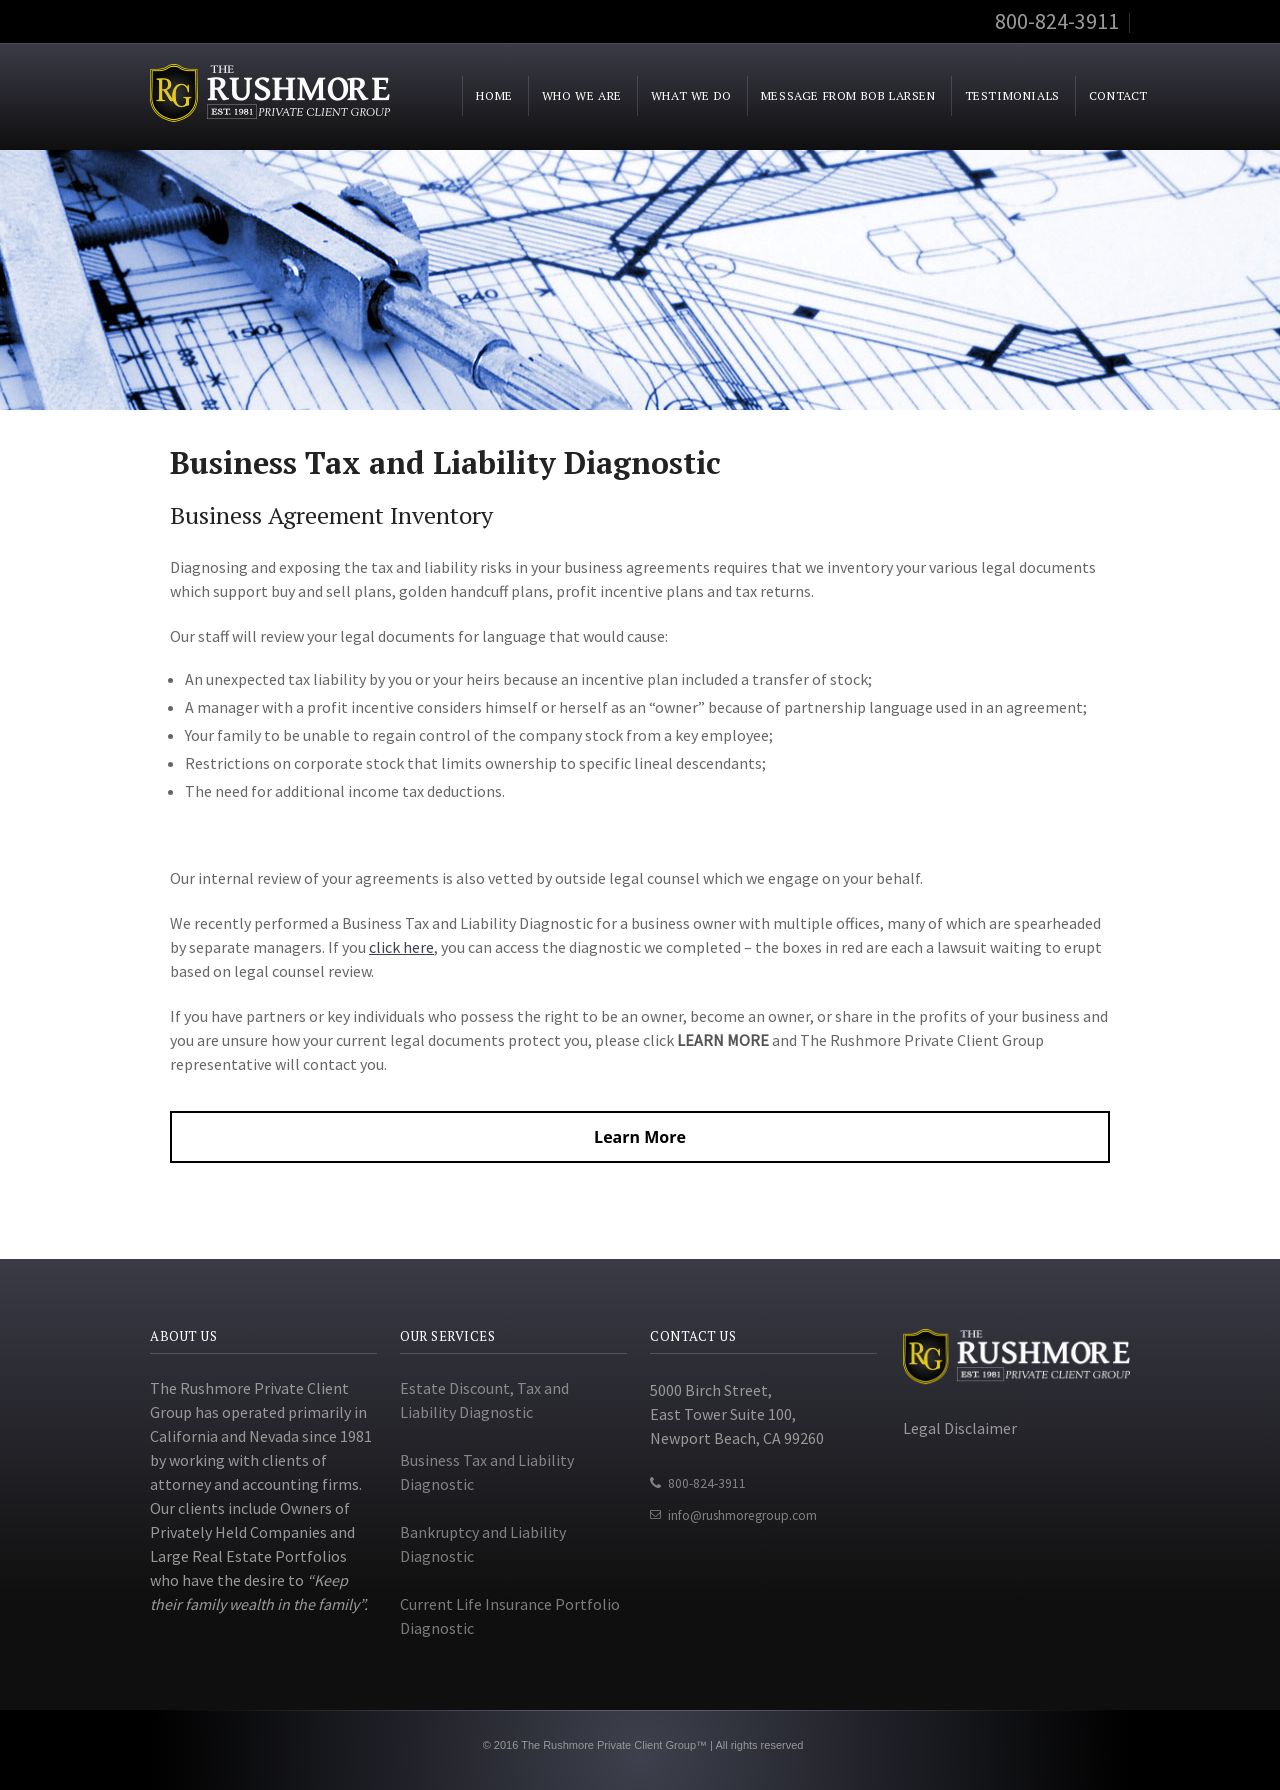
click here (401, 947)
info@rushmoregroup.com (742, 1515)
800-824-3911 (707, 1483)
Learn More (640, 1137)
